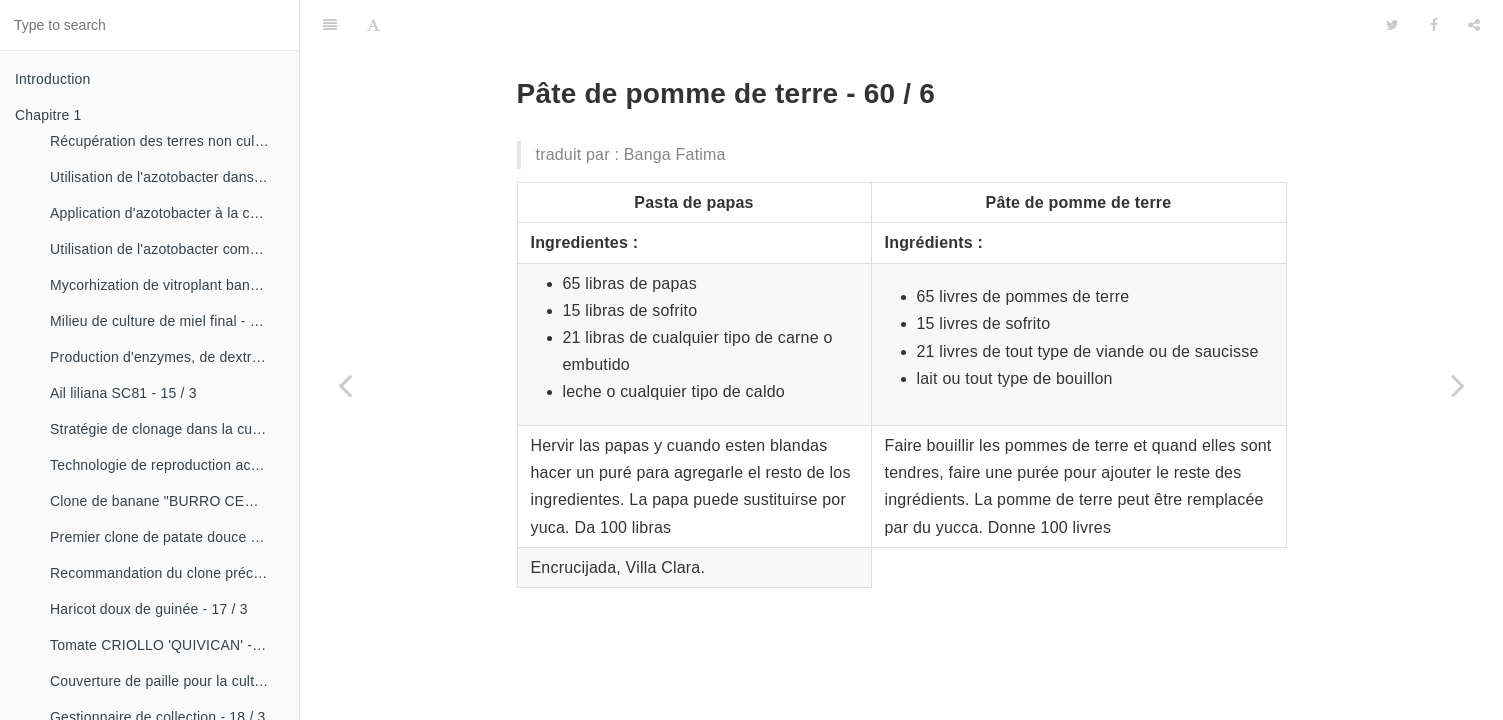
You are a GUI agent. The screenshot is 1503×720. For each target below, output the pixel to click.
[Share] (1474, 25)
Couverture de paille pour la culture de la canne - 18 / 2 (167, 681)
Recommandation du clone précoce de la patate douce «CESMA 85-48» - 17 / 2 (167, 573)
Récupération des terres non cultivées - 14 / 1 (167, 141)
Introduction (53, 79)
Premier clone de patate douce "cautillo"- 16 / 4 (167, 537)
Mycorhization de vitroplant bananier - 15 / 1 (167, 285)
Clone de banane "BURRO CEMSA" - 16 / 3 (167, 501)
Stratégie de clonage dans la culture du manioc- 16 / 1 (167, 429)
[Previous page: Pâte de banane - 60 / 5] (345, 385)
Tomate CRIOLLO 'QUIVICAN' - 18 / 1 (167, 645)
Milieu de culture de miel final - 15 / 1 (167, 321)
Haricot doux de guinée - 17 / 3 (149, 609)
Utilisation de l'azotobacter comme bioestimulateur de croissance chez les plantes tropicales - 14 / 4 (167, 249)
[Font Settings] (373, 25)
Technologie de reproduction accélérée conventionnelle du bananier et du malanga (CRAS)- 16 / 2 (167, 465)
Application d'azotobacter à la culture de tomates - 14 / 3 (167, 213)
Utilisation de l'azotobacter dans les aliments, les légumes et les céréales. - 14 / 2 (167, 177)
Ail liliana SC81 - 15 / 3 (123, 393)
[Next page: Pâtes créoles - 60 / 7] (1458, 385)
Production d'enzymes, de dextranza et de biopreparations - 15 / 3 (167, 357)
